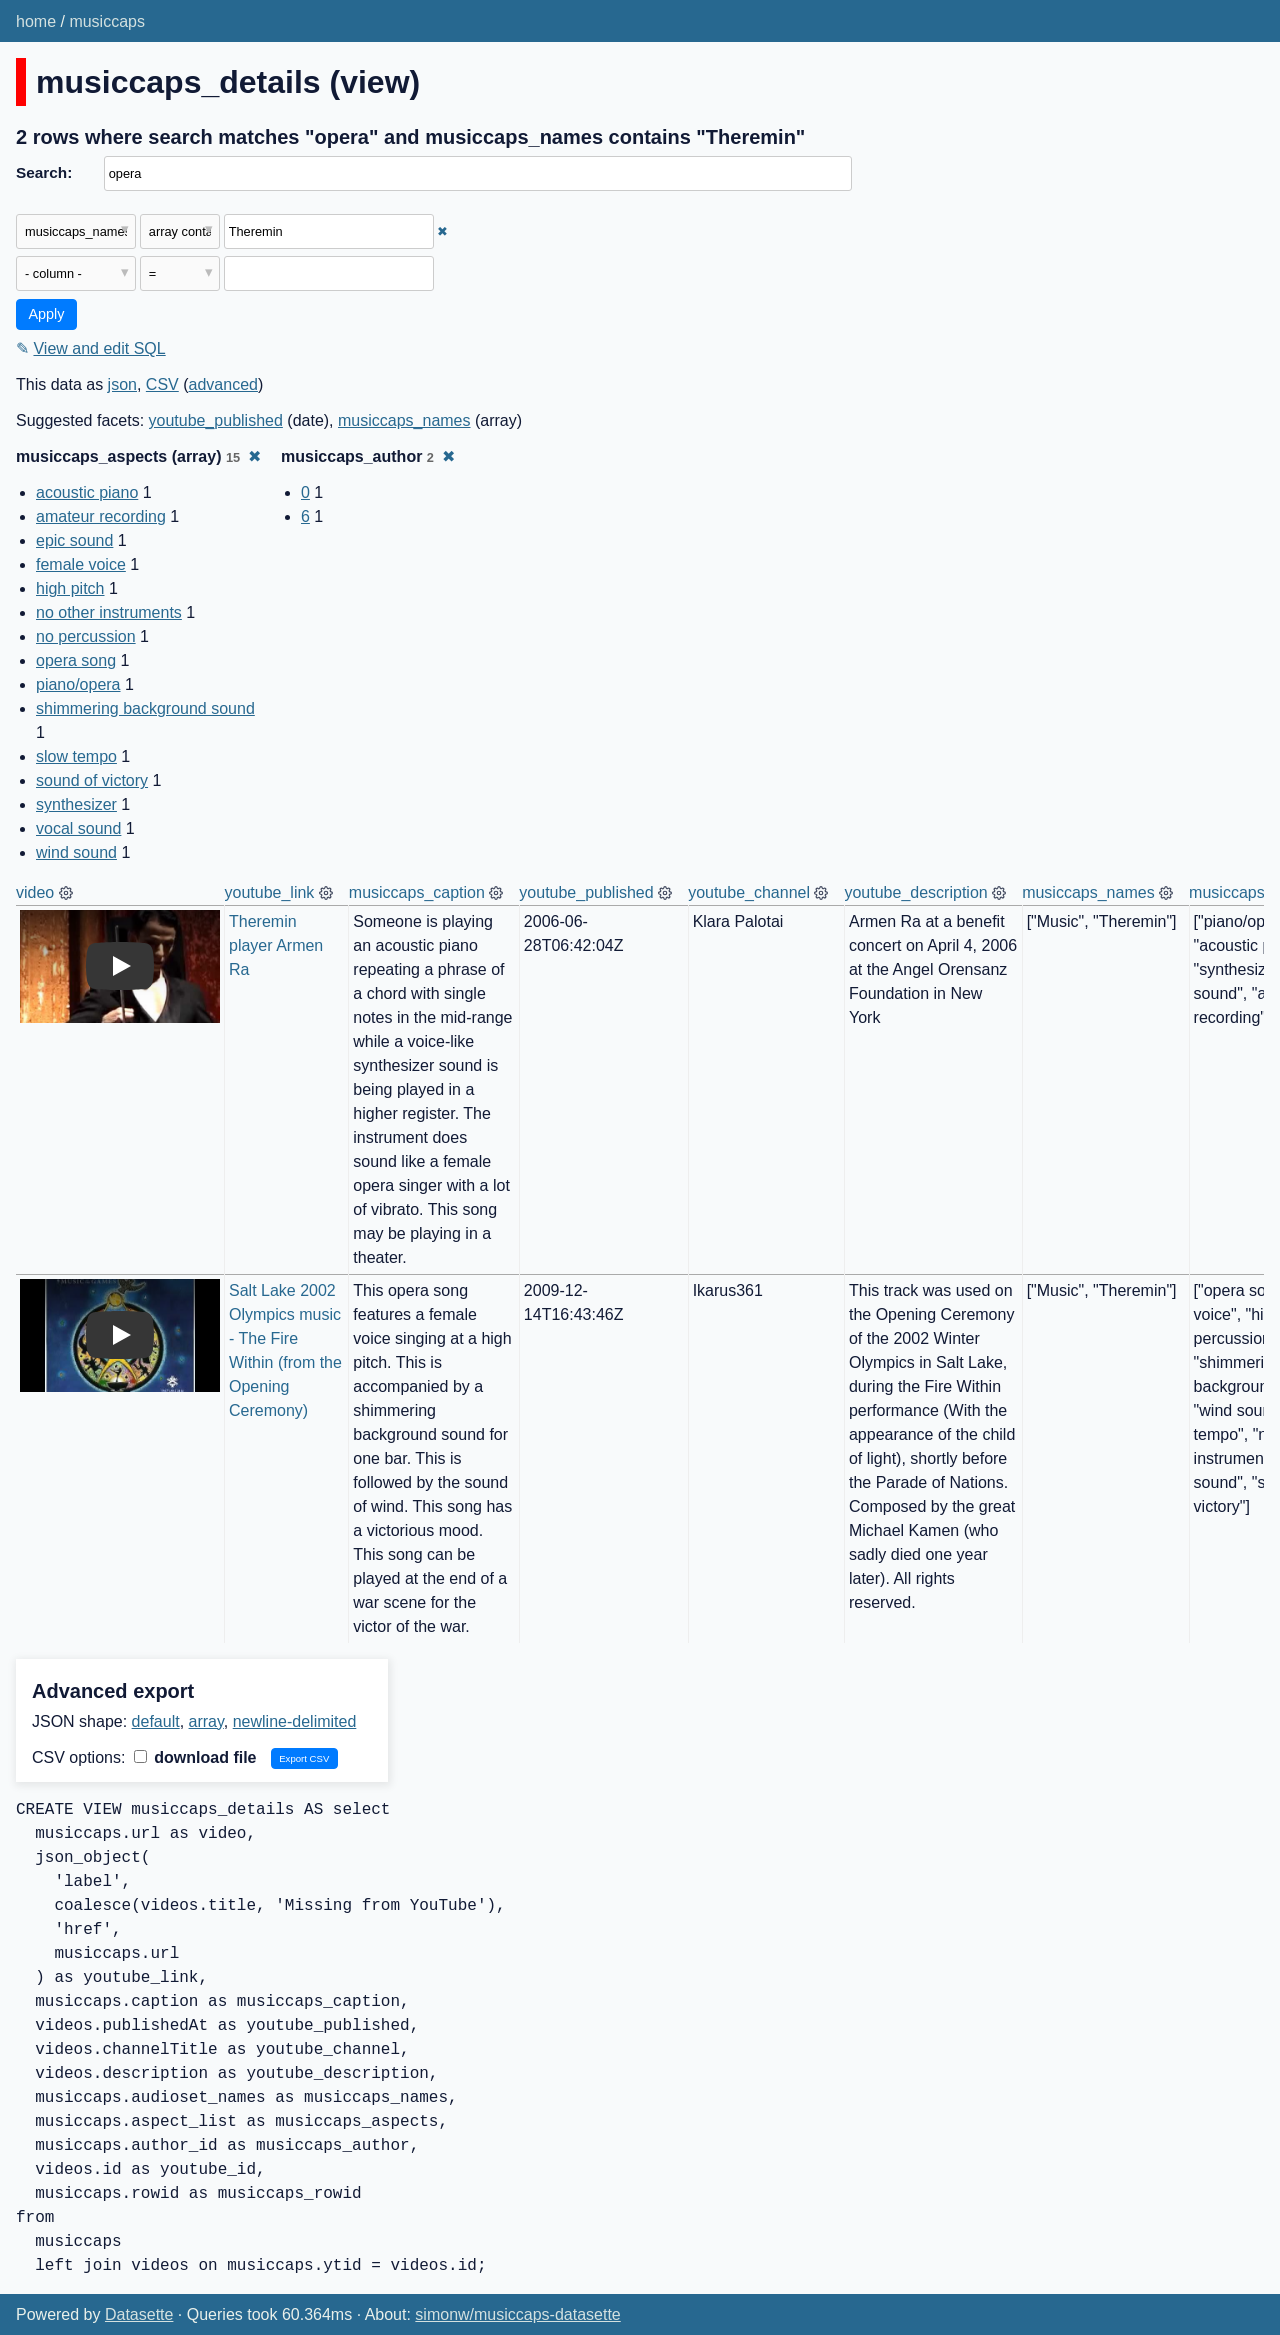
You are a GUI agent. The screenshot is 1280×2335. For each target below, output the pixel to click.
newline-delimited (295, 1721)
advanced (223, 384)
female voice (81, 564)
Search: (44, 172)
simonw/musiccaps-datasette (517, 2314)
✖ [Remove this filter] (442, 231)
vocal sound (78, 828)
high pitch (70, 588)
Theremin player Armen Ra (278, 945)
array (206, 1721)
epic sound (74, 540)
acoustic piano (87, 492)
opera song (76, 660)
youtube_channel (749, 892)
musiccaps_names (404, 420)
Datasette (139, 2314)
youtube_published (216, 420)
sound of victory (92, 780)
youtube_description (915, 892)
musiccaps (107, 21)
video (35, 892)
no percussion (86, 636)
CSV (162, 384)
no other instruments (109, 612)
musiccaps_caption (417, 892)
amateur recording (101, 516)
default (156, 1721)
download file (195, 1757)
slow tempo (76, 756)
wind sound (76, 852)
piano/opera (78, 684)
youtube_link (270, 892)
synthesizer (76, 804)
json (122, 384)
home (36, 21)
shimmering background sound (145, 708)
